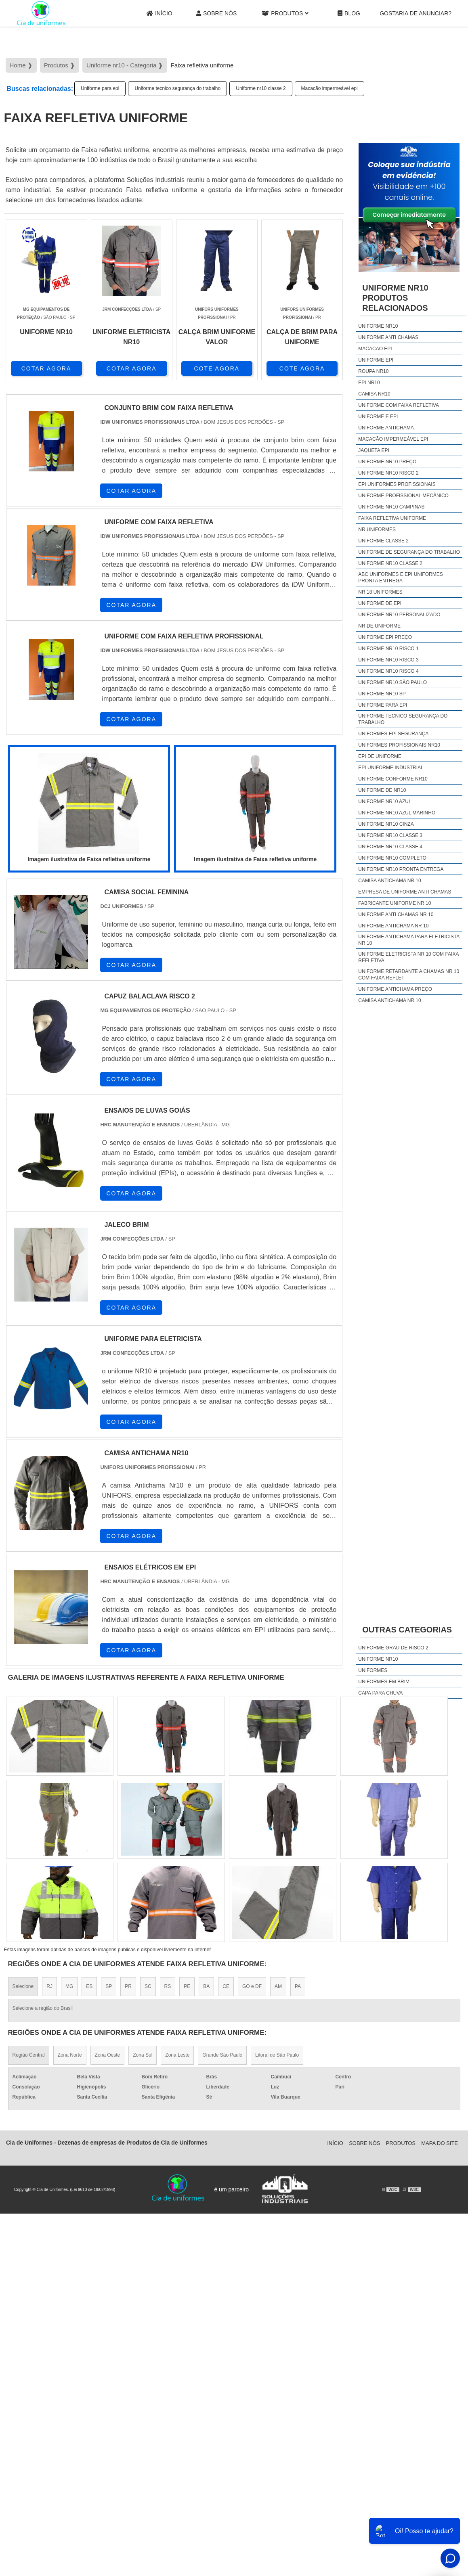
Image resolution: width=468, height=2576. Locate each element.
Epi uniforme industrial (390, 767)
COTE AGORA (217, 368)
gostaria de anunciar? (415, 13)
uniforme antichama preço (395, 989)
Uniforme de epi (379, 603)
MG (69, 1986)
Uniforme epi (375, 360)
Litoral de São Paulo (277, 2055)
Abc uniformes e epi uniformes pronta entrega (400, 577)
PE (187, 1986)
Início (159, 13)
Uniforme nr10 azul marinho (396, 813)
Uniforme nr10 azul (384, 801)
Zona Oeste (107, 2055)
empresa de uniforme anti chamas (404, 892)
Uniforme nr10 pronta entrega (400, 869)
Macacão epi (375, 349)
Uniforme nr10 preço (387, 462)
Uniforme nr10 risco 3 (388, 660)
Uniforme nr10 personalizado (399, 614)
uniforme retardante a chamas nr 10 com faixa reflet (408, 975)
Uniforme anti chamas (388, 337)
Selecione (23, 1986)
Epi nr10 (369, 382)
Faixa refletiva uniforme (392, 518)
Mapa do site (439, 2143)
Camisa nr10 (374, 394)
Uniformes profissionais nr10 (399, 745)
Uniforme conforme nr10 (392, 779)
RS (167, 1986)
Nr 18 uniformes (380, 592)
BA (206, 1986)
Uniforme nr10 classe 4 (390, 847)
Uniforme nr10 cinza (385, 824)
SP (108, 1986)
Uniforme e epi (378, 416)
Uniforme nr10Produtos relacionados (395, 297)
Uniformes (372, 1670)
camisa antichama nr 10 (389, 880)
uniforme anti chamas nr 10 (395, 914)
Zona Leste (177, 2055)
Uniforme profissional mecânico (403, 495)
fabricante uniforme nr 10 (394, 903)
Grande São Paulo (222, 2055)
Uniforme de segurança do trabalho (409, 552)
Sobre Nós (216, 13)
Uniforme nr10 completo (392, 858)
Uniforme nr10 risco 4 (388, 671)
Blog (349, 13)
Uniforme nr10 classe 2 (260, 88)
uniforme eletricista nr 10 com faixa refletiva (408, 957)
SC (148, 1986)
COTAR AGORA (46, 368)
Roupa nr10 (373, 371)
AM (278, 1986)
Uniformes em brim (383, 1682)
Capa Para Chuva (380, 1693)
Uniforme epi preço (385, 637)
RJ (49, 1986)
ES (89, 1986)
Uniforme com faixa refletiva (398, 405)
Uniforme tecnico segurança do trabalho (177, 88)
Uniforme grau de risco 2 (393, 1648)
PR (128, 1986)
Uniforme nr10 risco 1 (388, 648)
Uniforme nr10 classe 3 (390, 835)
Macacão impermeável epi (329, 88)
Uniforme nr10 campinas (391, 507)
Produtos (285, 13)
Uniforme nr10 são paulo (392, 682)
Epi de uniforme (379, 756)
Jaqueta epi (373, 450)
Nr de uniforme (379, 626)
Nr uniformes (377, 529)
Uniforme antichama (385, 428)
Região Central (29, 2055)
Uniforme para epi (100, 88)
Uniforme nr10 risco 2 (388, 473)
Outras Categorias (407, 1629)
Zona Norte (70, 2055)
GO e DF (252, 1986)
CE (225, 1986)
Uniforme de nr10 (382, 790)
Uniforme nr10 (378, 326)
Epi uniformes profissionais (396, 484)
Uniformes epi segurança (393, 734)
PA (298, 1986)
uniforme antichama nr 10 (393, 926)
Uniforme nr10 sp (381, 694)
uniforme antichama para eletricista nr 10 (408, 940)
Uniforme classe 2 (383, 541)
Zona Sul (142, 2055)
